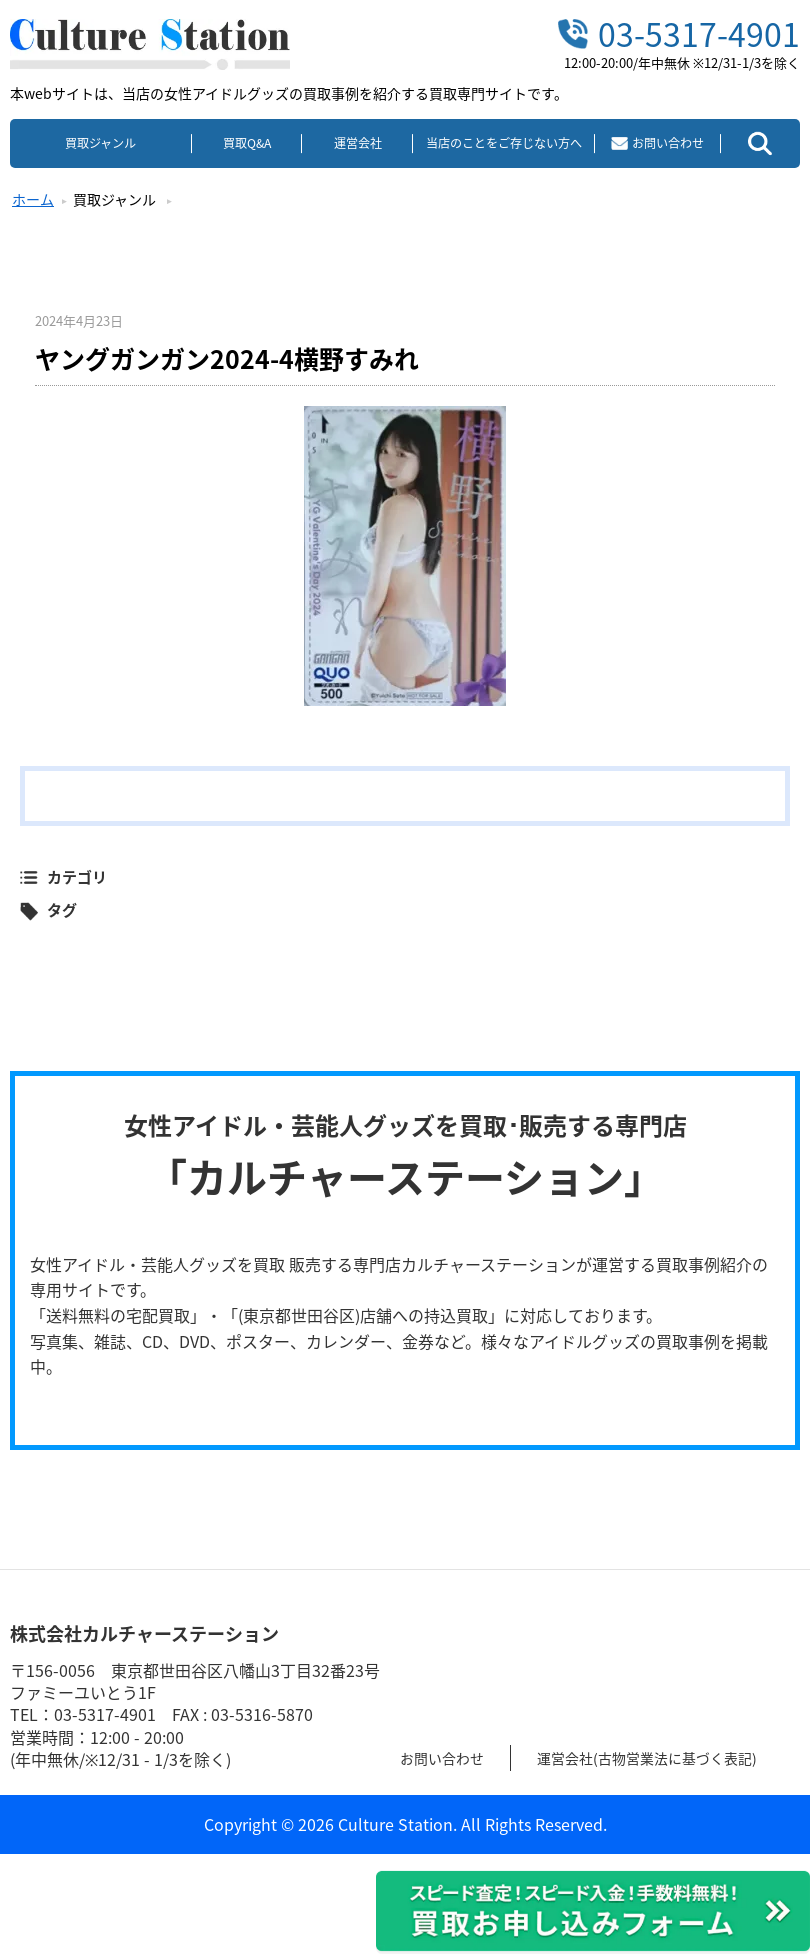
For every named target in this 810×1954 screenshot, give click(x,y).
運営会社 (358, 143)
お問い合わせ (448, 1757)
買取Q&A (247, 143)
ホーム (33, 199)
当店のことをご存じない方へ (504, 143)
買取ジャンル (100, 143)
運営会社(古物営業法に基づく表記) (674, 1757)
